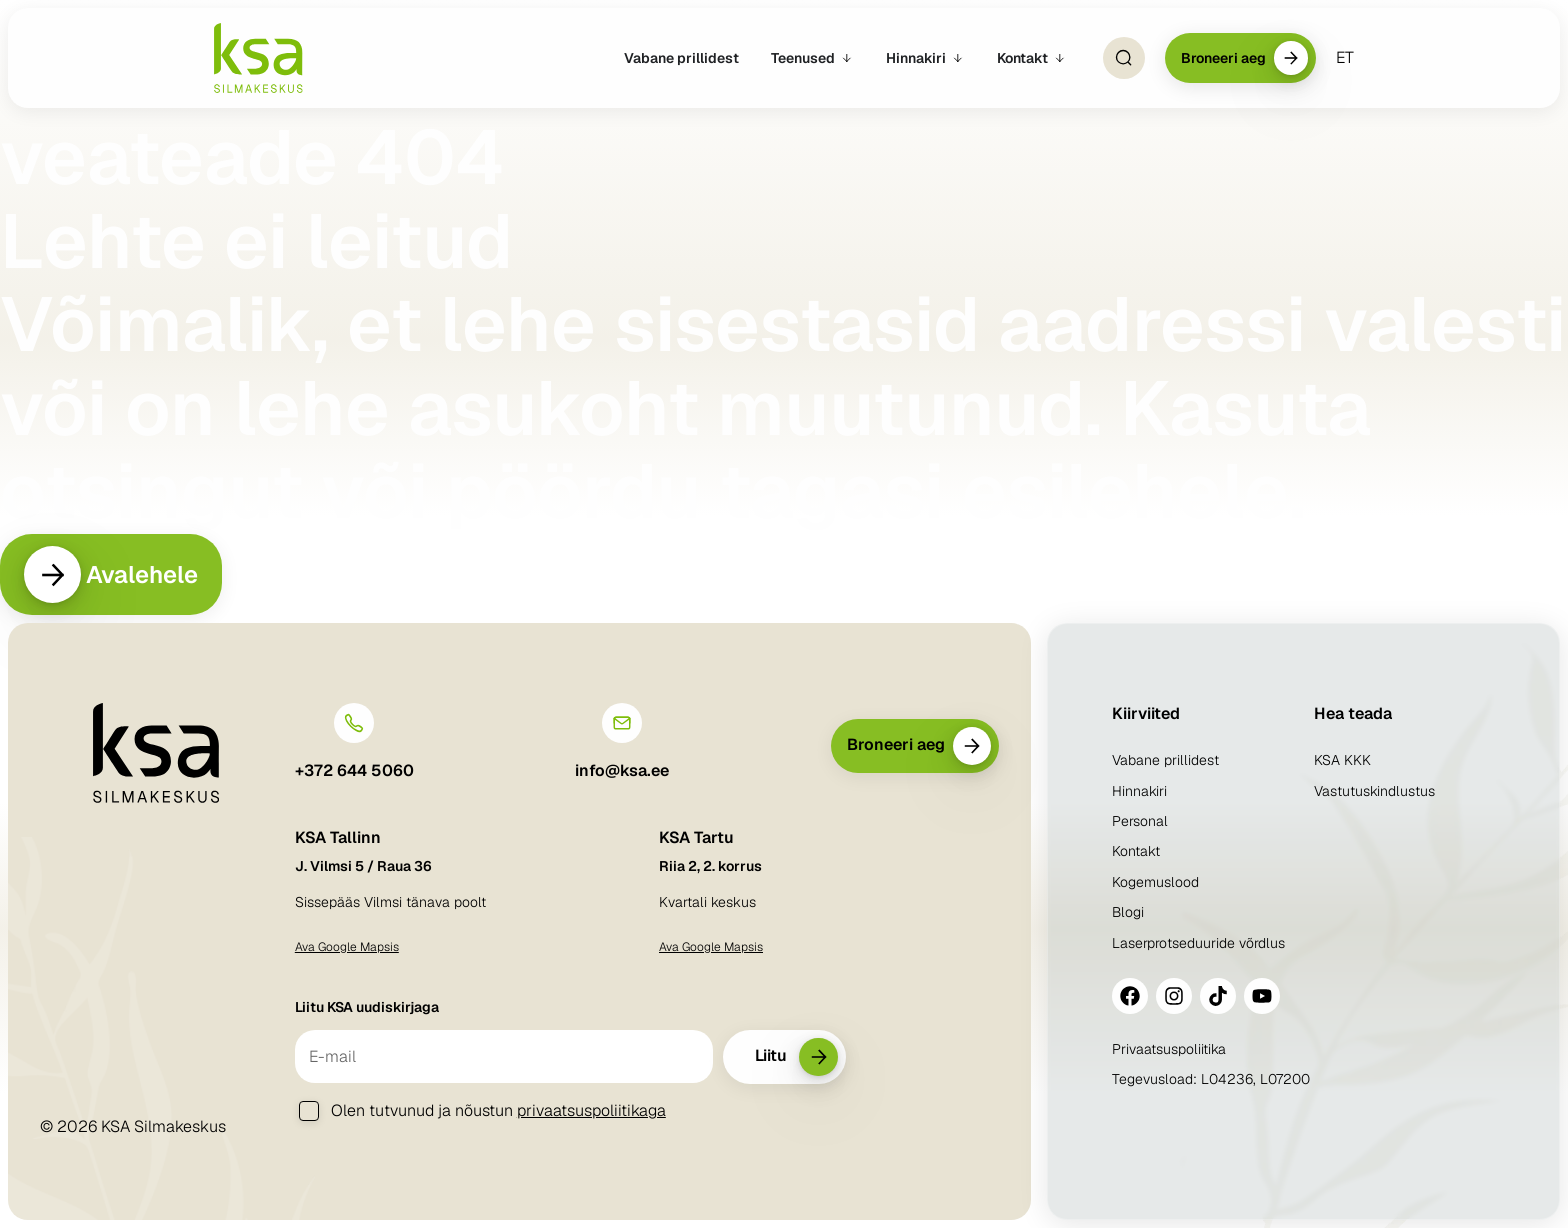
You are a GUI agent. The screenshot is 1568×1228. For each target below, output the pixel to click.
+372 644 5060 (354, 771)
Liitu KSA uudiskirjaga (367, 1007)
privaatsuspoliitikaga (591, 1110)
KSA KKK (1342, 760)
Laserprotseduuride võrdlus (1198, 943)
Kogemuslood (1155, 882)
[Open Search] (1124, 58)
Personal (1140, 821)
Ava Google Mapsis (347, 947)
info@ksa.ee (622, 771)
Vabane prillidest (1165, 760)
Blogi (1128, 912)
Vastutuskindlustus (1374, 791)
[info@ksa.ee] (622, 724)
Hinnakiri (1139, 791)
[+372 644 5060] (354, 724)
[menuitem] (1345, 58)
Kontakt (1136, 852)
